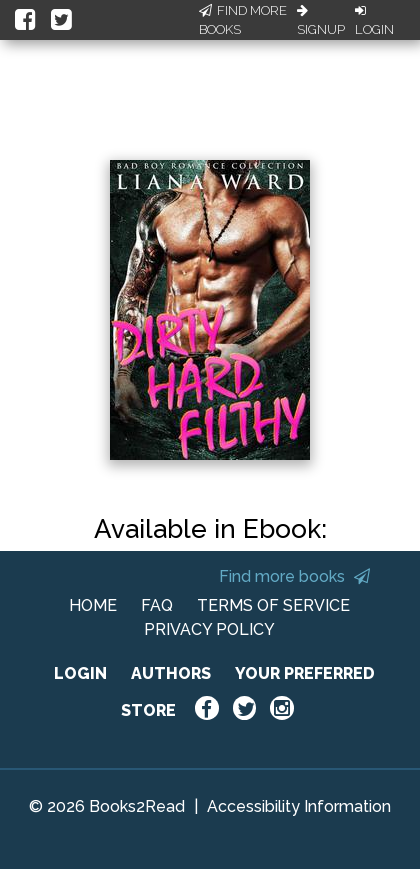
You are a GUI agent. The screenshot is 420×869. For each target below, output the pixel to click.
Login (374, 21)
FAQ (157, 605)
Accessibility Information (299, 806)
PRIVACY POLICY (209, 629)
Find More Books (243, 20)
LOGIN (80, 673)
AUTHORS (171, 673)
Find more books (294, 576)
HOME (93, 605)
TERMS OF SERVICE (273, 605)
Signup (321, 21)
